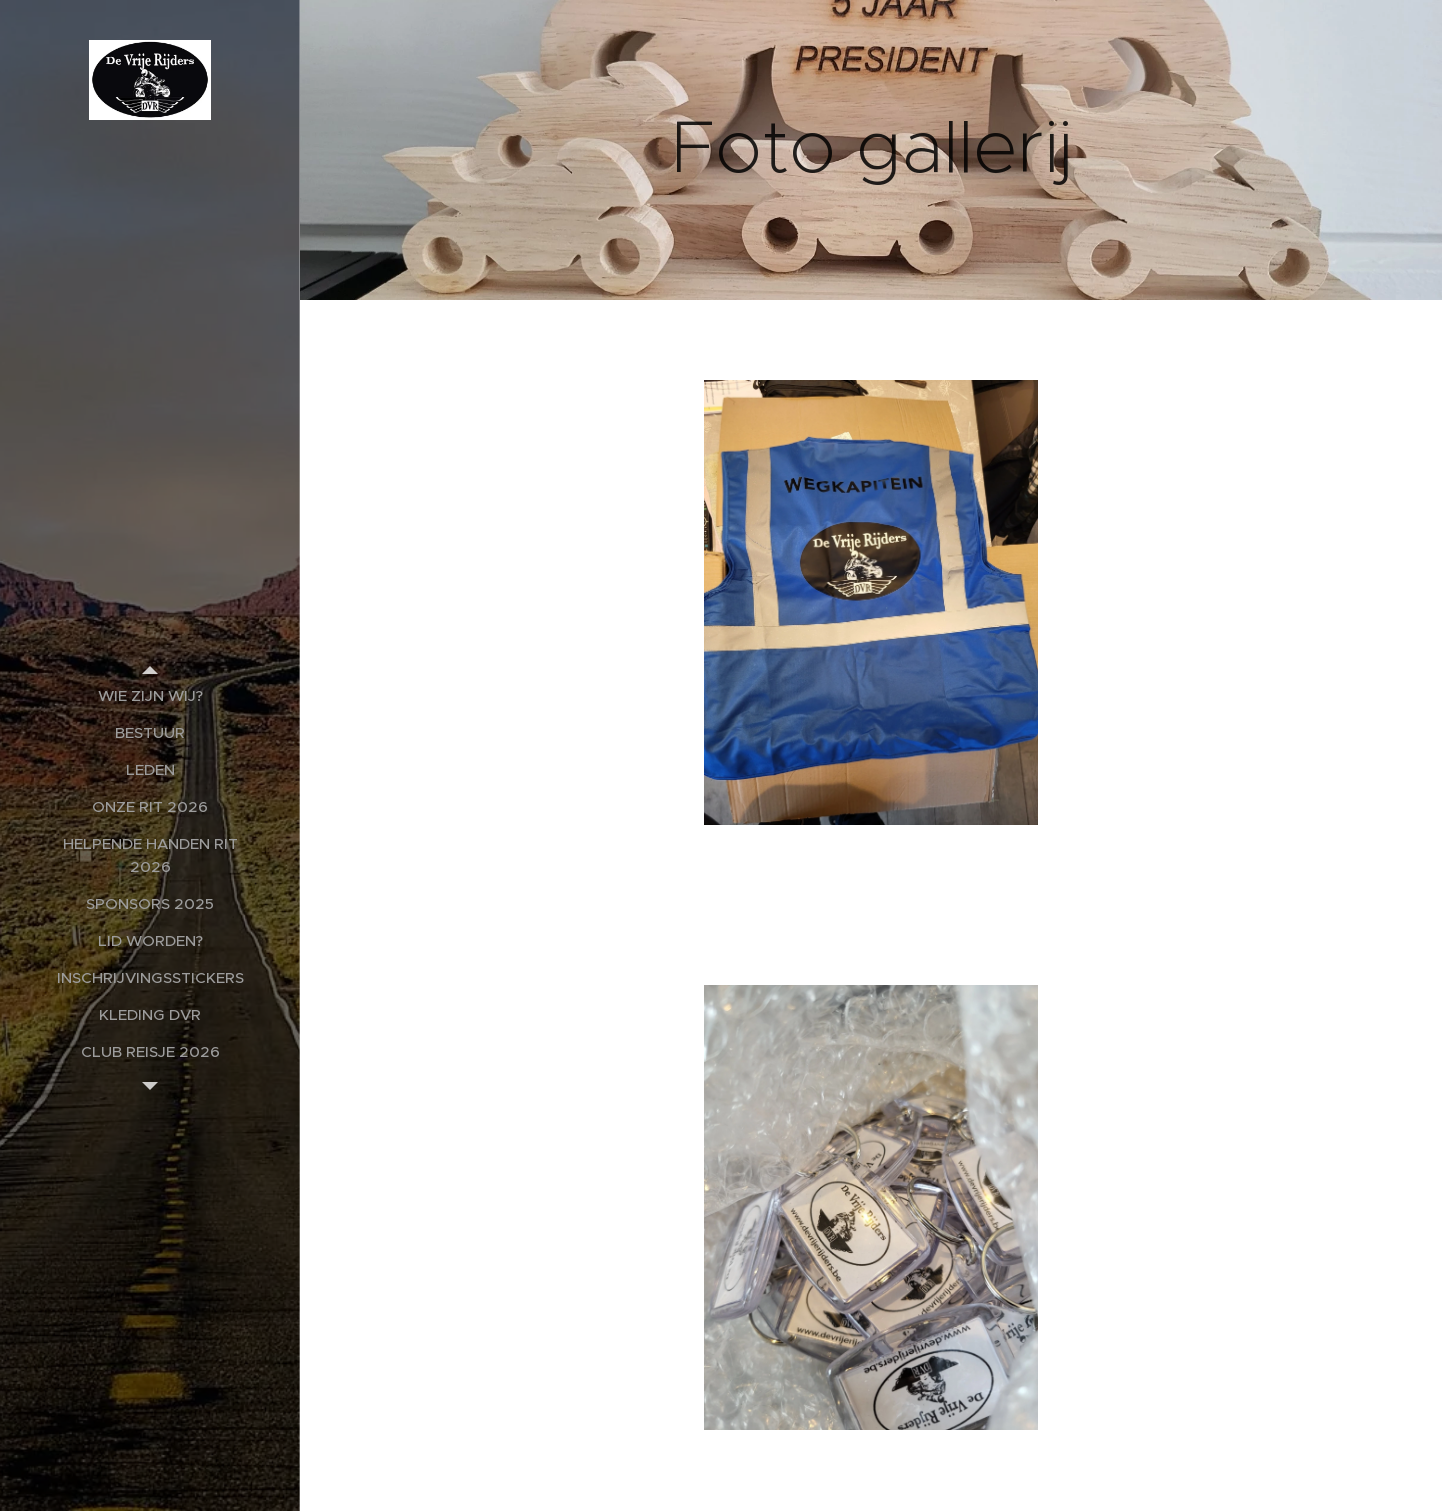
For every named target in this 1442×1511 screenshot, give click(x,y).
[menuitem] (150, 695)
